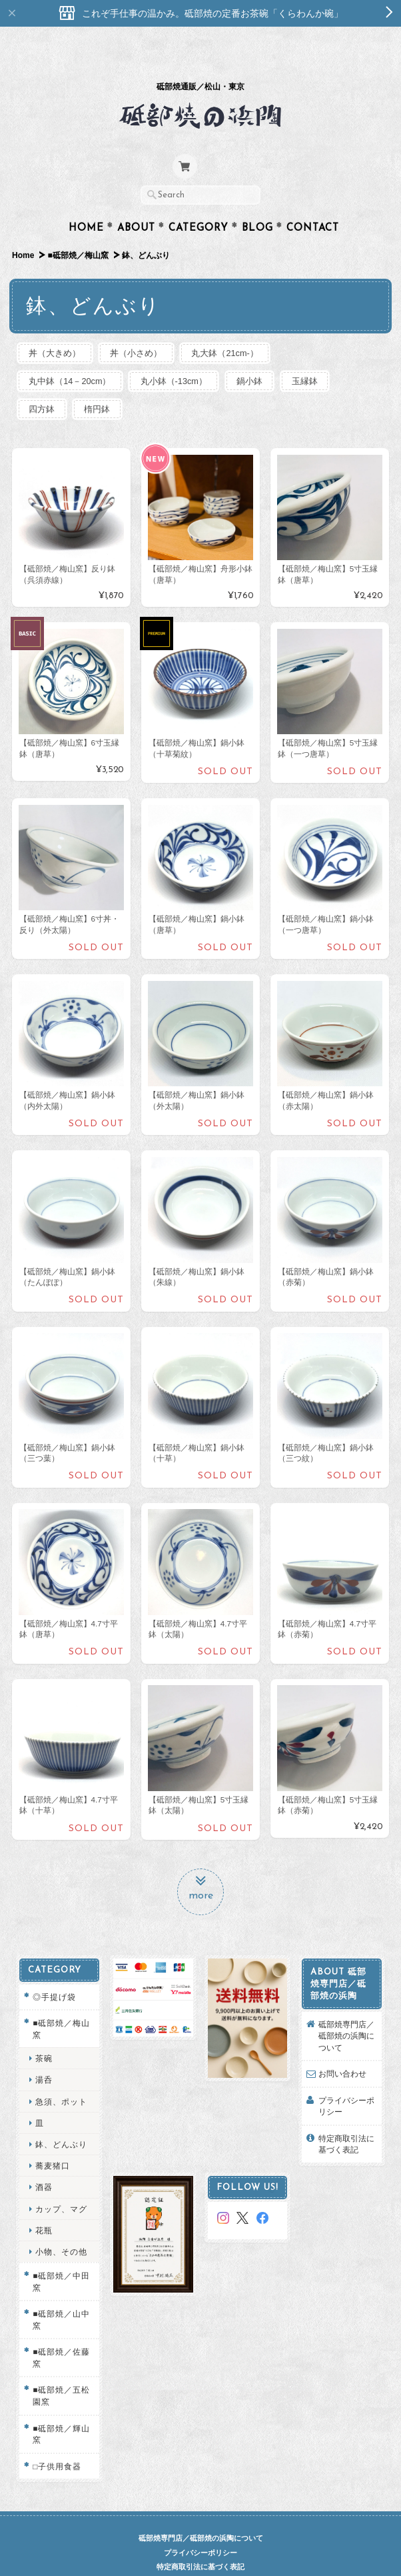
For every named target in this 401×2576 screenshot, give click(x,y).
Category (198, 202)
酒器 (44, 2162)
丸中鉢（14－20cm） (71, 355)
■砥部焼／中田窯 (61, 2257)
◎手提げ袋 (54, 1971)
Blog (257, 202)
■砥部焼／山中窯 (61, 2295)
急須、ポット (61, 2076)
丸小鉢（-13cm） (178, 355)
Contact (312, 202)
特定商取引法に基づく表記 (346, 2119)
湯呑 (44, 2055)
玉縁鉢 (314, 355)
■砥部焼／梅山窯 (78, 229)
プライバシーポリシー (346, 2081)
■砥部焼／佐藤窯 (61, 2333)
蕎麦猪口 (52, 2141)
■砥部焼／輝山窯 (61, 2409)
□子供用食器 (57, 2441)
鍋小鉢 (257, 355)
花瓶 (44, 2205)
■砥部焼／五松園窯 (61, 2371)
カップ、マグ (61, 2183)
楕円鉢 (101, 384)
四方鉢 (43, 384)
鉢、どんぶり (61, 2119)
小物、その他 (61, 2227)
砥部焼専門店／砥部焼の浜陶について (346, 2011)
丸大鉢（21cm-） (230, 327)
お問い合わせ (342, 2049)
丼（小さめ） (140, 327)
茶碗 (44, 2033)
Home (86, 202)
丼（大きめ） (56, 327)
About (136, 202)
